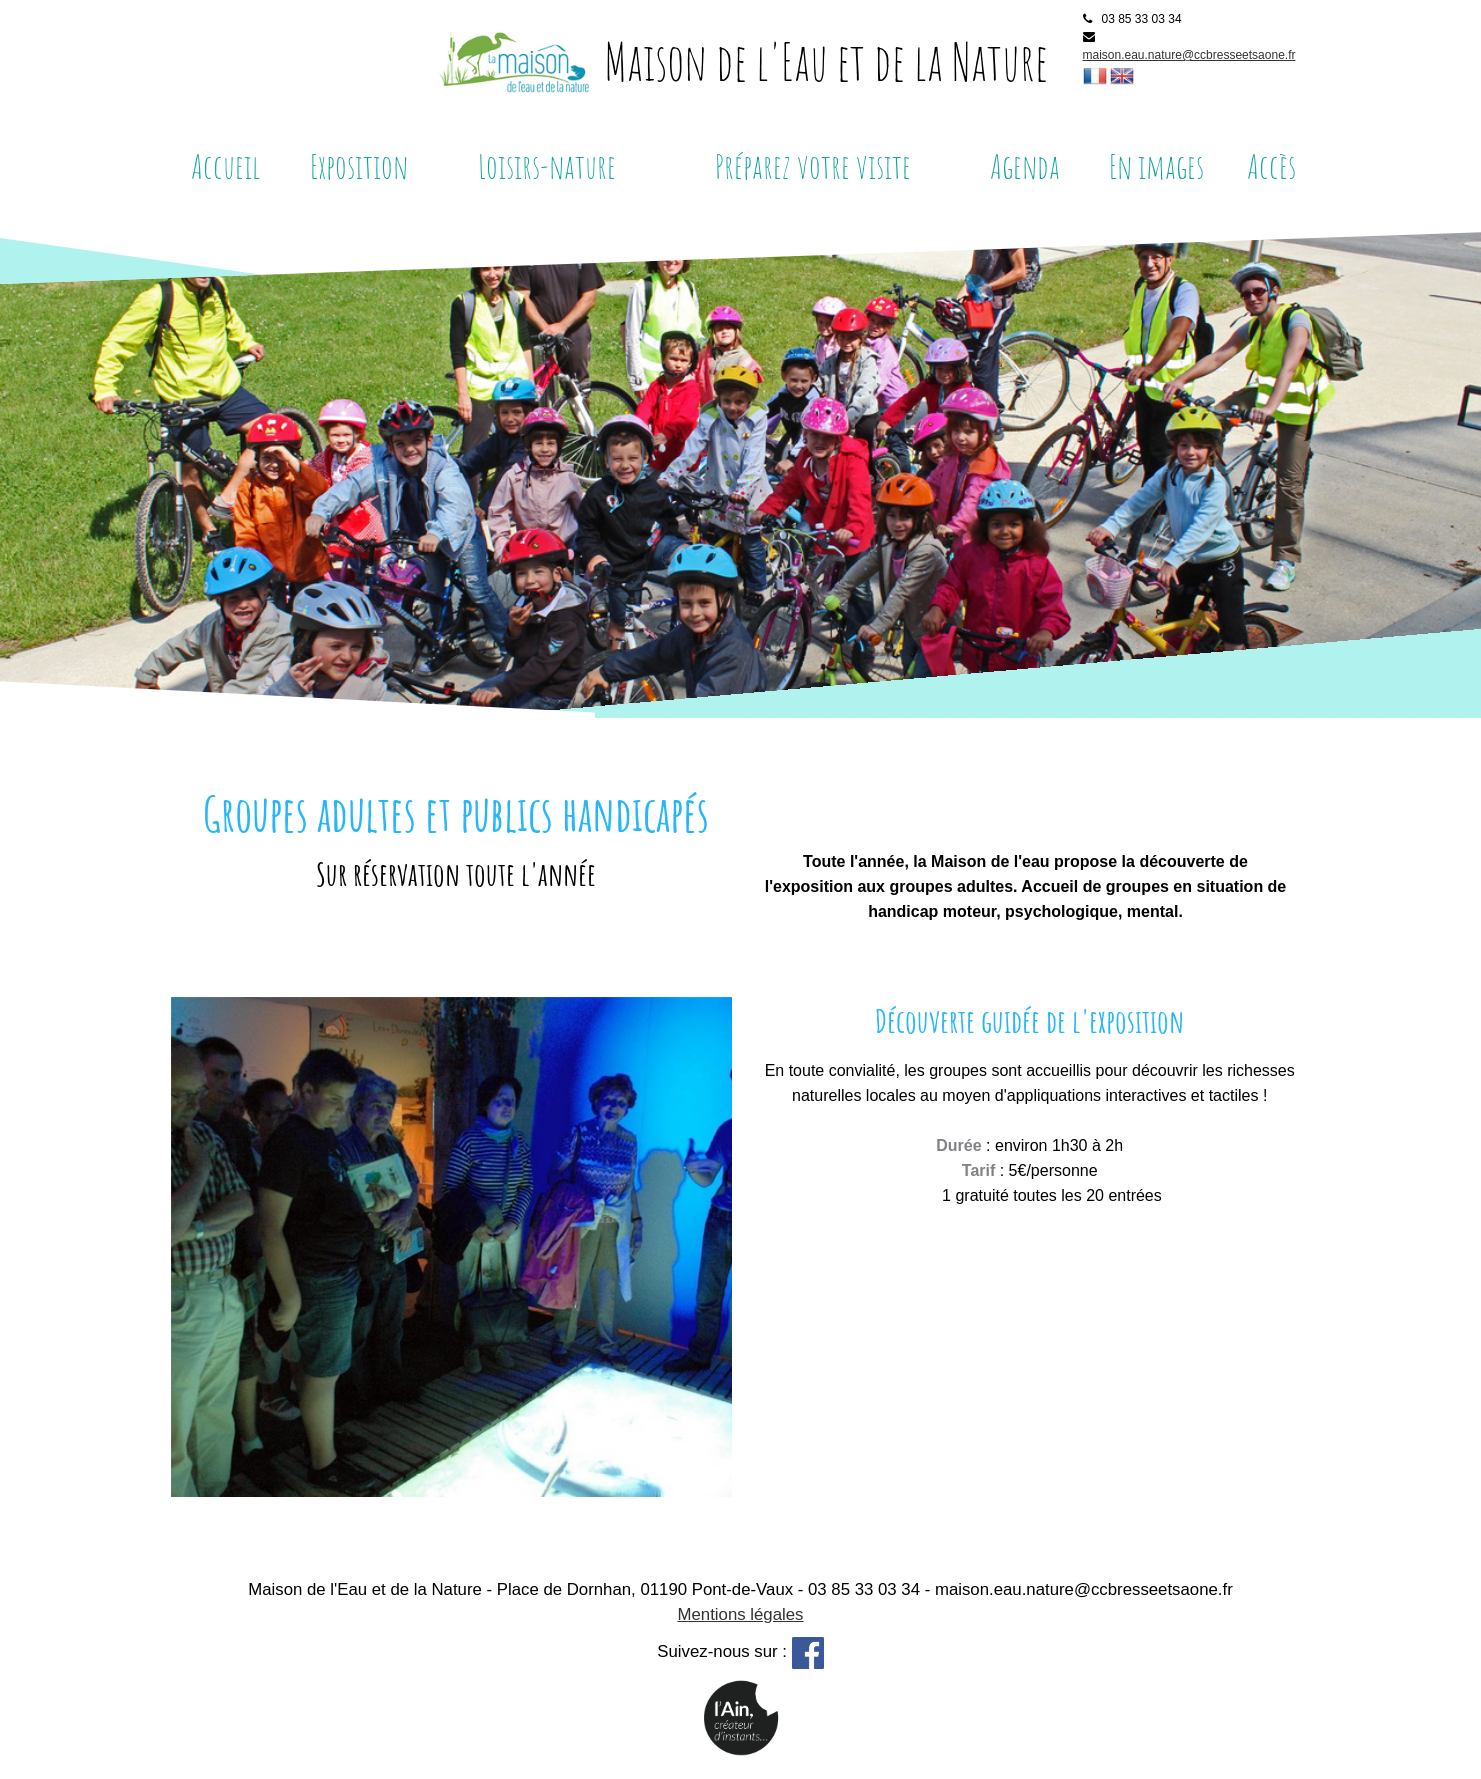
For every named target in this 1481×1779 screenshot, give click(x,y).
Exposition (359, 166)
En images (1156, 166)
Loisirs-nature (547, 166)
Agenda (1025, 166)
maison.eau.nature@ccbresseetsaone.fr (1189, 55)
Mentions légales (741, 1614)
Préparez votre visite (813, 166)
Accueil (225, 166)
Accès (1271, 166)
